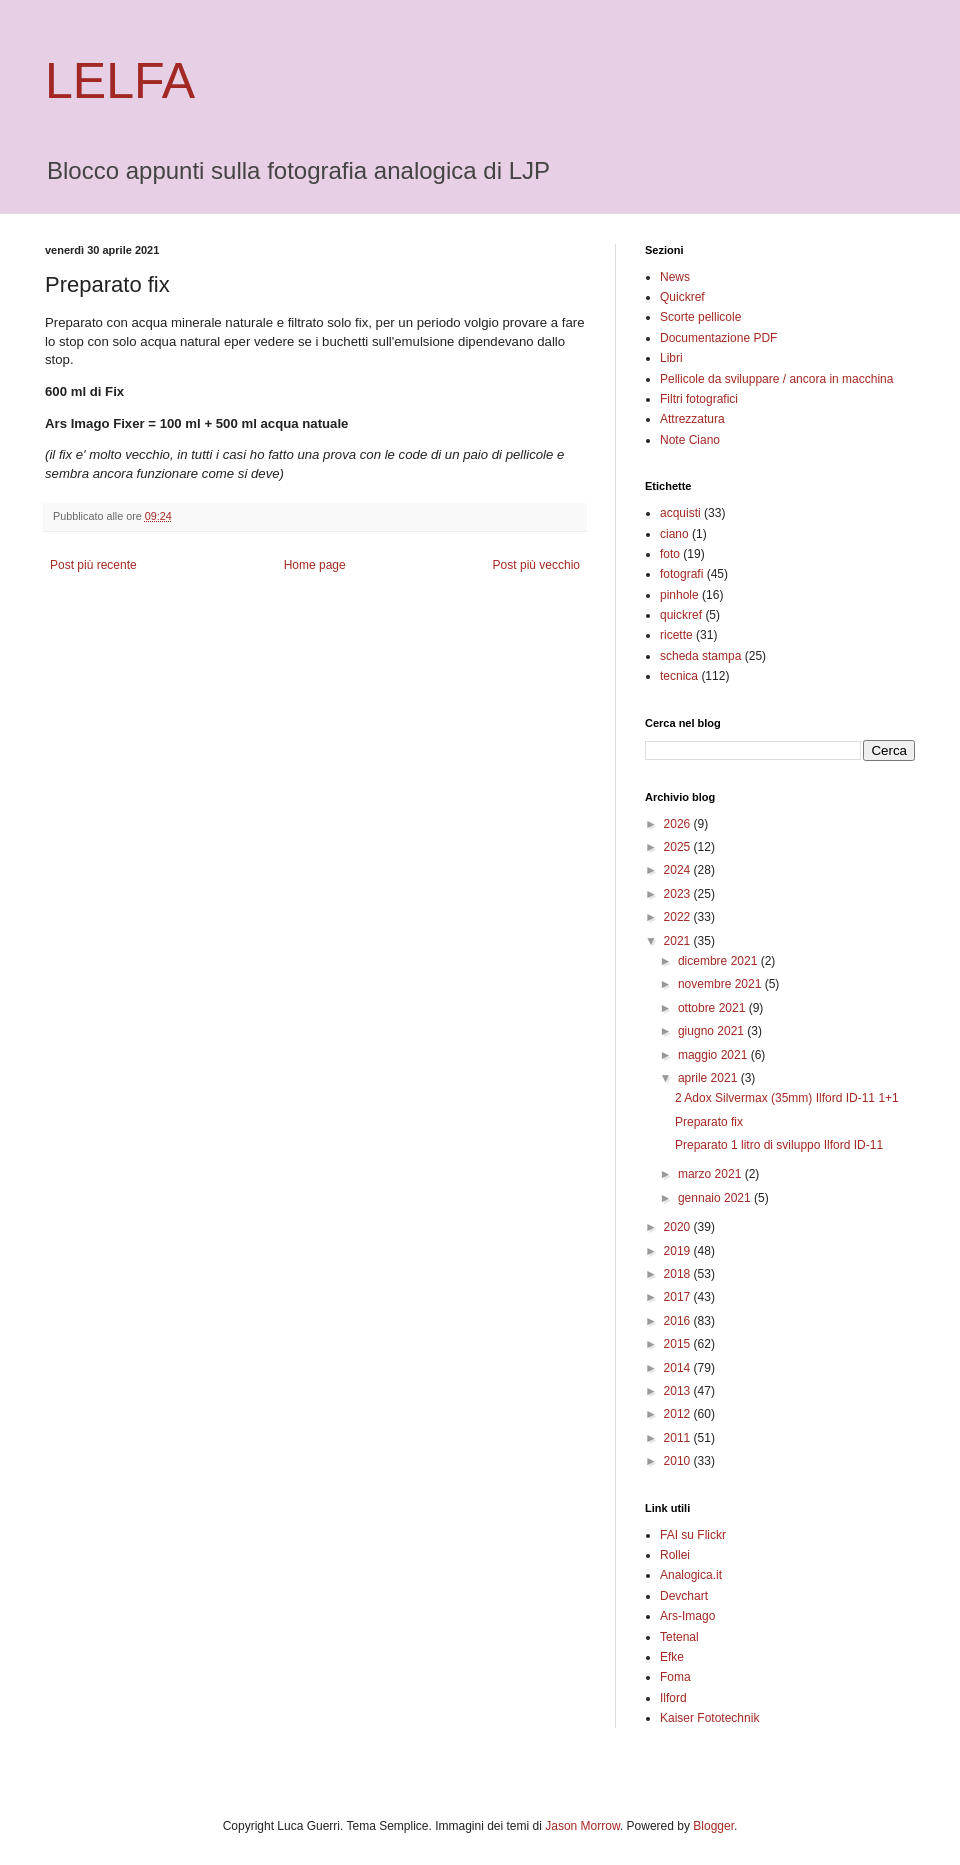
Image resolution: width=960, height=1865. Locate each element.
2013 (679, 1391)
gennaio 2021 (716, 1198)
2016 (679, 1321)
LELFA (120, 81)
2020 (679, 1227)
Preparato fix (709, 1122)
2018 (679, 1274)
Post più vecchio (536, 565)
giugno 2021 (712, 1031)
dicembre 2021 (719, 961)
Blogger (713, 1826)
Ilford (673, 1698)
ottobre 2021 (713, 1008)
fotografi (681, 574)
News (675, 277)
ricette (676, 635)
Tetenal (679, 1637)
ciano (674, 534)
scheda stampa (700, 656)
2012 (679, 1414)
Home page (315, 565)
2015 (679, 1344)
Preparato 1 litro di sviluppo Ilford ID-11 (779, 1145)
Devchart (684, 1596)
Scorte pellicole (700, 317)
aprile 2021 (709, 1078)
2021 (679, 941)
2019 (679, 1251)
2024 (679, 870)
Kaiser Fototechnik (709, 1718)
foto (670, 554)
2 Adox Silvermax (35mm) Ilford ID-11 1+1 (787, 1098)
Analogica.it (691, 1575)
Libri (671, 358)
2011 (679, 1438)
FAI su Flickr (693, 1535)
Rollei (675, 1555)
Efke (672, 1657)
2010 (679, 1461)
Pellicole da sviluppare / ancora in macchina (776, 379)
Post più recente (93, 565)
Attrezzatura (692, 419)
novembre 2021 (721, 984)
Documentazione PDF (718, 338)
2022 (679, 917)
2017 (679, 1297)
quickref (681, 615)
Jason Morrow (582, 1826)
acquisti (680, 513)
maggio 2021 (714, 1055)
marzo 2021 (711, 1174)
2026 (679, 824)
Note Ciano (690, 440)
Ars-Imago (687, 1616)
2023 (679, 894)
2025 (679, 847)
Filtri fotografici (699, 399)
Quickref (682, 297)
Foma (675, 1677)
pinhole (679, 595)
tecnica (679, 676)
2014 (679, 1368)
